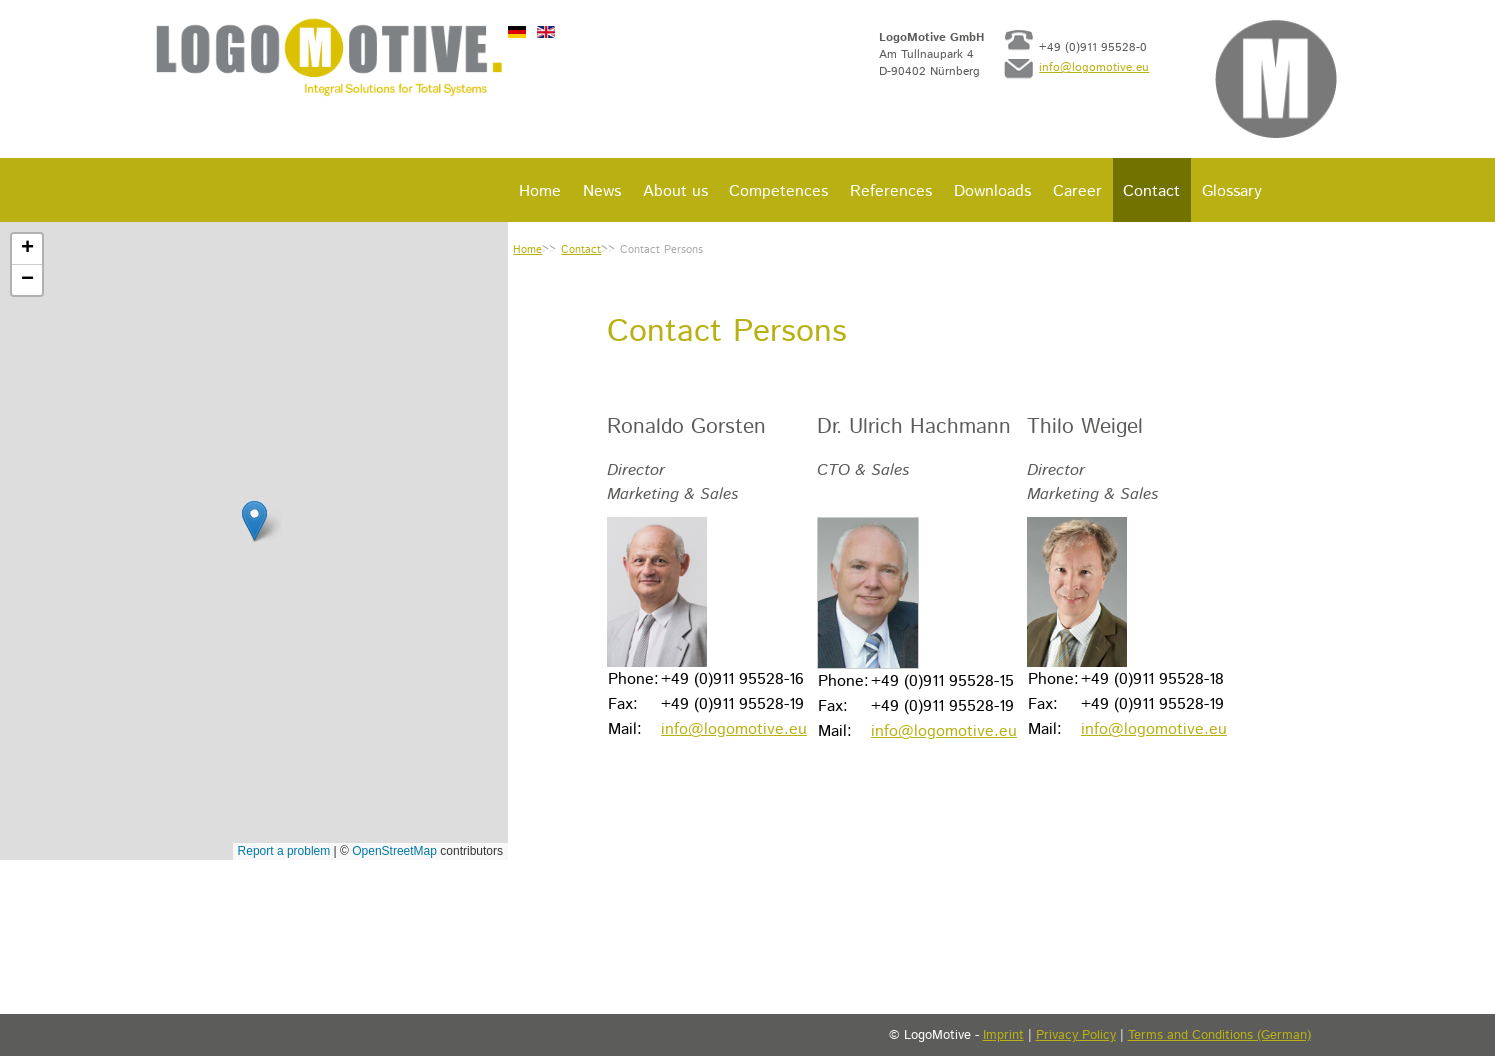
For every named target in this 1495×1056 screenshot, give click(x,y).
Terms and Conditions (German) (1219, 1035)
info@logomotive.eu (1096, 74)
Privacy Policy (1076, 1035)
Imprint (1003, 1035)
